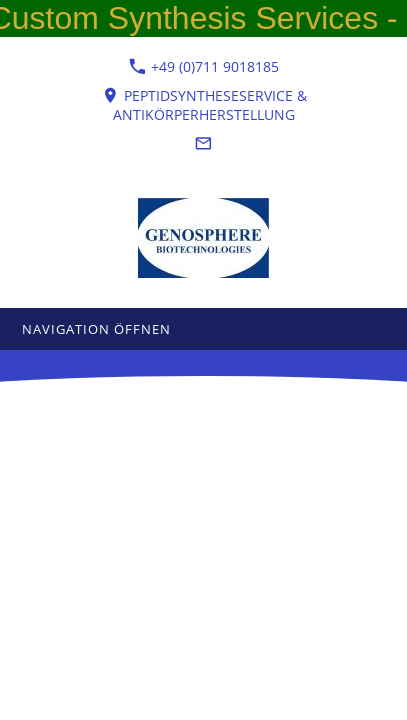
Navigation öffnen (96, 329)
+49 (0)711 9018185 (204, 66)
